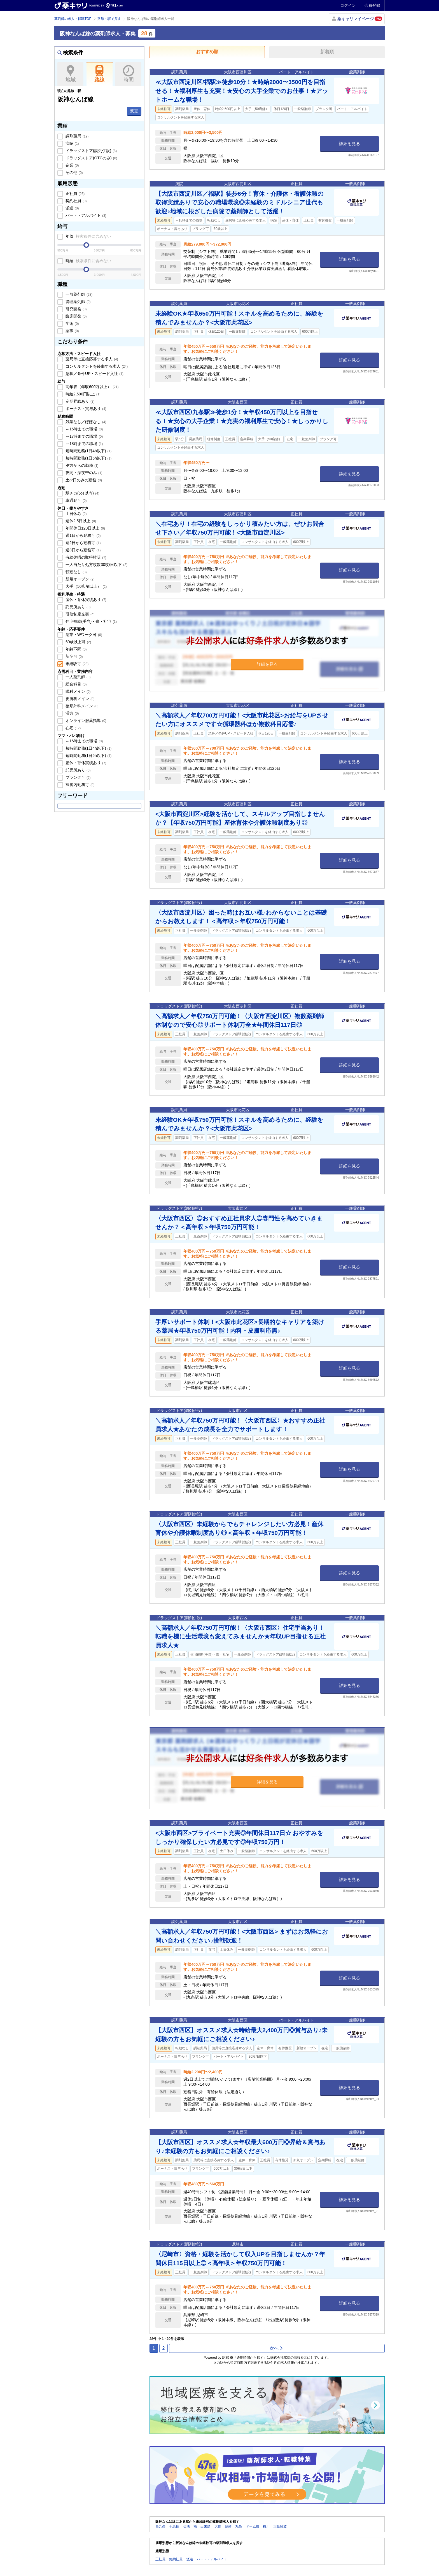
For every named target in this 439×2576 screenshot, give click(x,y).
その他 (73, 172)
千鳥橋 (174, 2526)
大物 (217, 2526)
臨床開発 (75, 316)
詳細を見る (349, 143)
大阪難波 (280, 2526)
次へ (276, 2348)
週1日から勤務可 (82, 535)
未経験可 (76, 663)
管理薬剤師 (77, 301)
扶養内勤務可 (79, 784)
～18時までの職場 (83, 443)
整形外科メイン (81, 706)
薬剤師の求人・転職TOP (72, 19)
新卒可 (73, 656)
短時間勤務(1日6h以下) (87, 458)
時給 (87, 260)
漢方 (71, 713)
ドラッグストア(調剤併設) (90, 150)
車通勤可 (75, 500)
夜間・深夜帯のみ (83, 472)
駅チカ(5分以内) (81, 493)
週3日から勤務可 (82, 550)
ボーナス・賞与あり (85, 408)
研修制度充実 (79, 614)
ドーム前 (252, 2526)
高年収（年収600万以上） (91, 386)
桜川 (266, 2526)
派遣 (71, 208)
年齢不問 (75, 649)
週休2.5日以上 (80, 521)
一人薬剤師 (77, 677)
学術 (71, 323)
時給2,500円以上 (82, 394)
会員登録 (372, 5)
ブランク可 (77, 777)
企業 (71, 165)
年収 (87, 236)
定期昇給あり (79, 401)
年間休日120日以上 (84, 528)
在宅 (72, 728)
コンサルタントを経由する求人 (96, 366)
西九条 (160, 2526)
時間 (128, 74)
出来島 (205, 2526)
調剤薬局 (76, 136)
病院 (71, 143)
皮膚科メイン (79, 698)
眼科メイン (77, 691)
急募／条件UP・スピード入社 (93, 373)
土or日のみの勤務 (83, 480)
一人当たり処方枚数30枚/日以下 (95, 564)
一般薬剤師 (78, 294)
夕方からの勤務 (81, 465)
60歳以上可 (77, 642)
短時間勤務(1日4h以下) (87, 451)
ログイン (348, 5)
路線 (99, 74)
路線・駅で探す (109, 19)
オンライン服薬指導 (85, 720)
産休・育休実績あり (85, 599)
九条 (238, 2526)
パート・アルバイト (85, 215)
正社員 (74, 193)
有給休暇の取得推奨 (85, 557)
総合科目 (75, 684)
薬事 (71, 330)
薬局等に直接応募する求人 (91, 359)
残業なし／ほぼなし (85, 421)
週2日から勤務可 (82, 542)
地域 (70, 74)
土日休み (75, 513)
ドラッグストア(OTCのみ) (90, 158)
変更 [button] (134, 111)
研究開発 (75, 309)
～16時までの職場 (83, 429)
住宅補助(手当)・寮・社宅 (90, 621)
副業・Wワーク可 (83, 634)
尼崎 (228, 2526)
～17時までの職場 (83, 436)
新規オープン (79, 579)
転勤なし (75, 572)
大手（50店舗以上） (85, 586)
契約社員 (75, 201)
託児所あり (77, 607)
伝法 (186, 2526)
